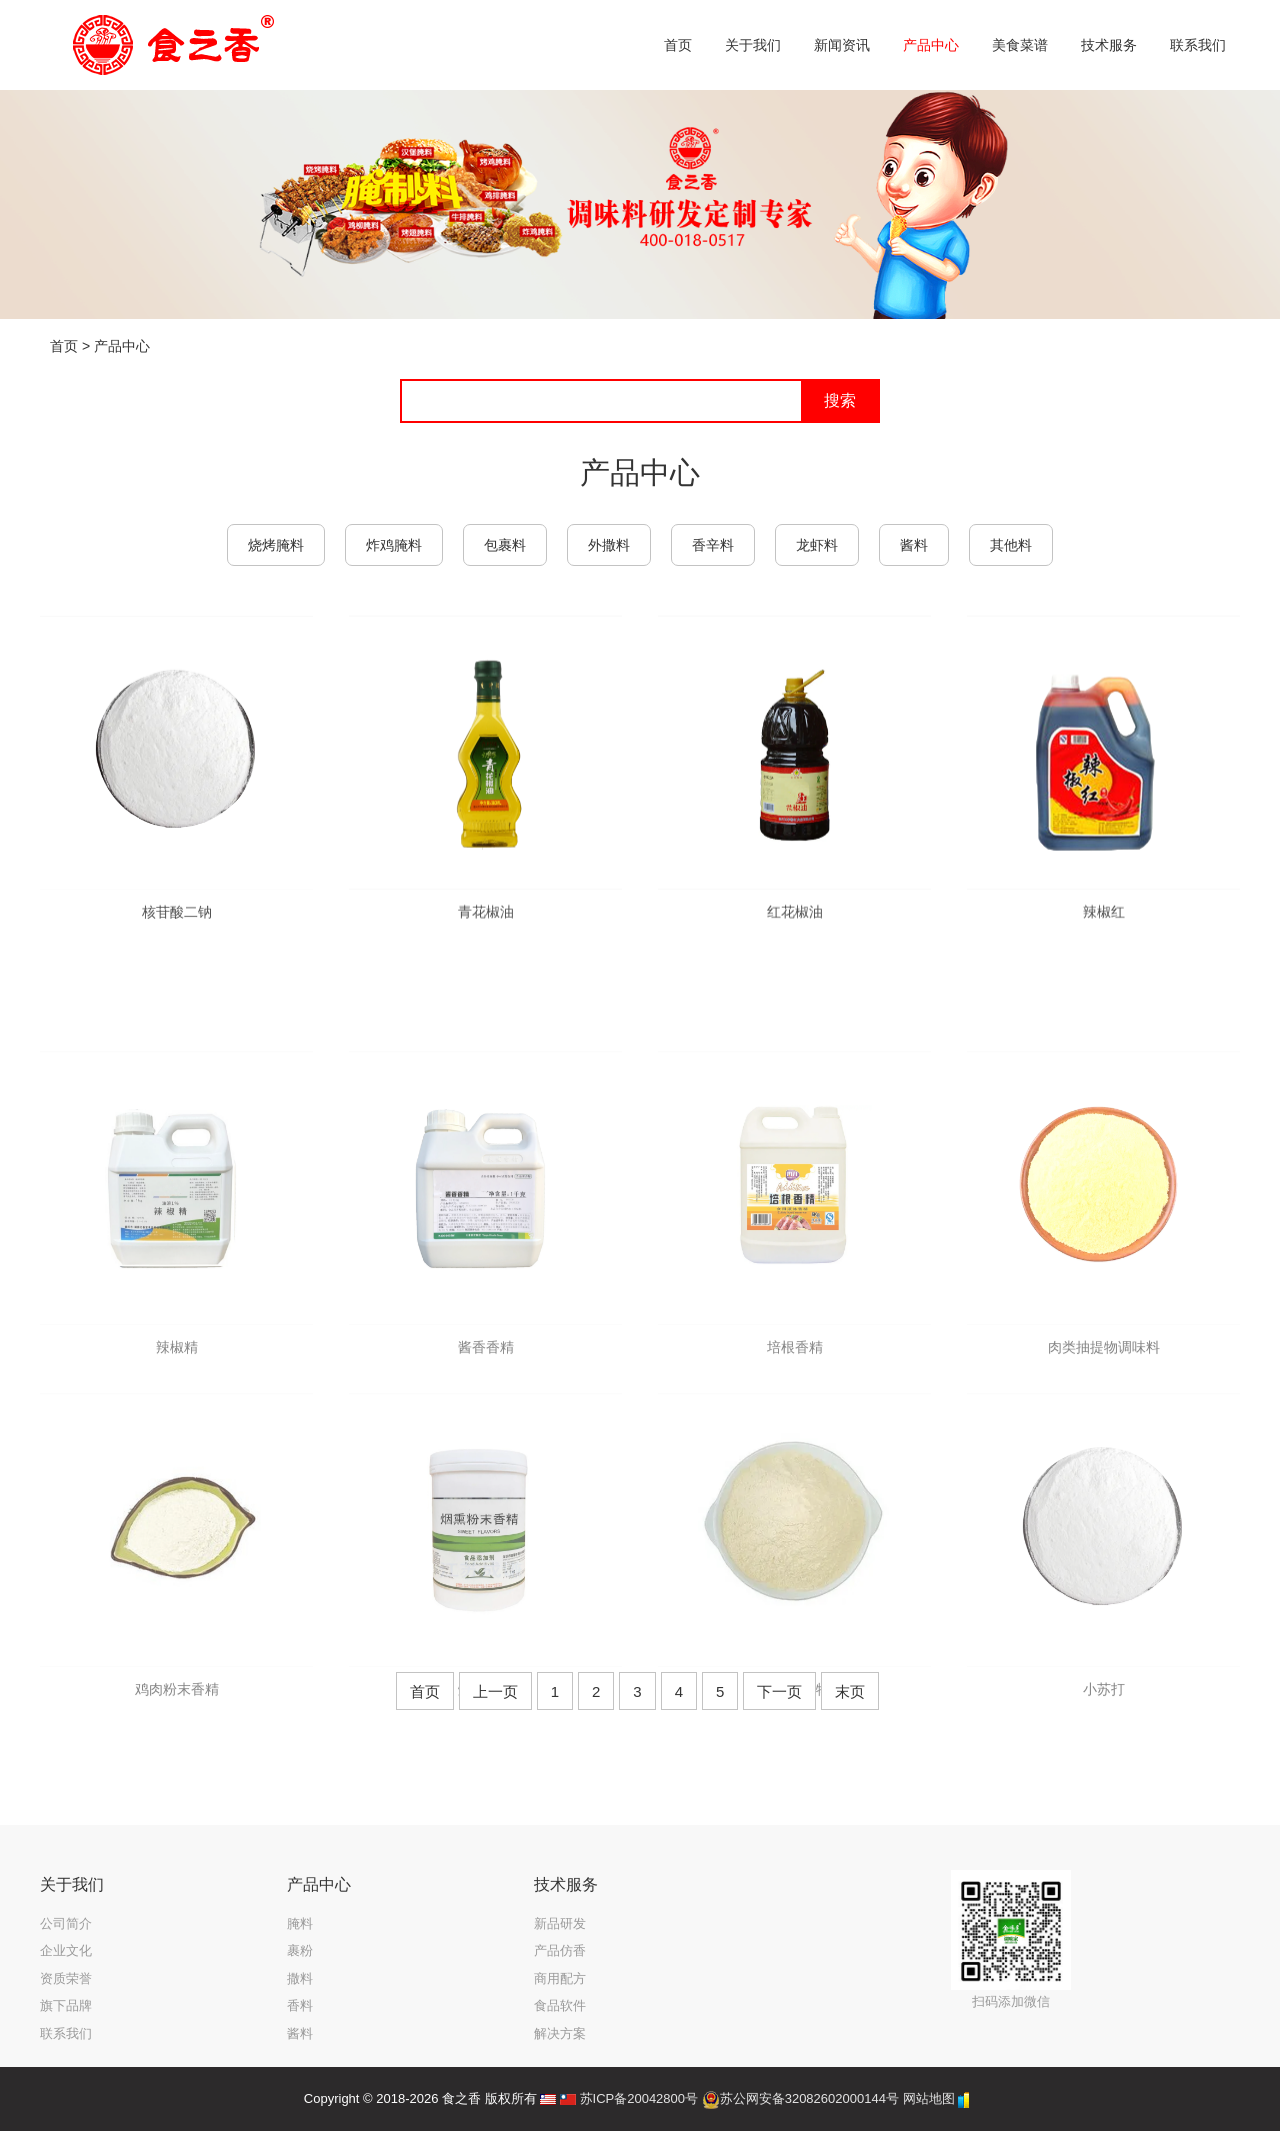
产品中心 (122, 346)
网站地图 (929, 2098)
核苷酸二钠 (177, 941)
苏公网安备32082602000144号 (809, 2098)
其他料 (1011, 545)
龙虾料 (817, 545)
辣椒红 (1104, 945)
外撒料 (609, 545)
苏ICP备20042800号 (639, 2098)
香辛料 (713, 545)
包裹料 (505, 545)
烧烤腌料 (276, 545)
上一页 (495, 1691)
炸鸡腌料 (394, 545)
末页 (850, 1691)
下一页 (779, 1691)
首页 (64, 346)
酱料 (914, 545)
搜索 (840, 400)
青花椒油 (486, 945)
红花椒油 (795, 945)
